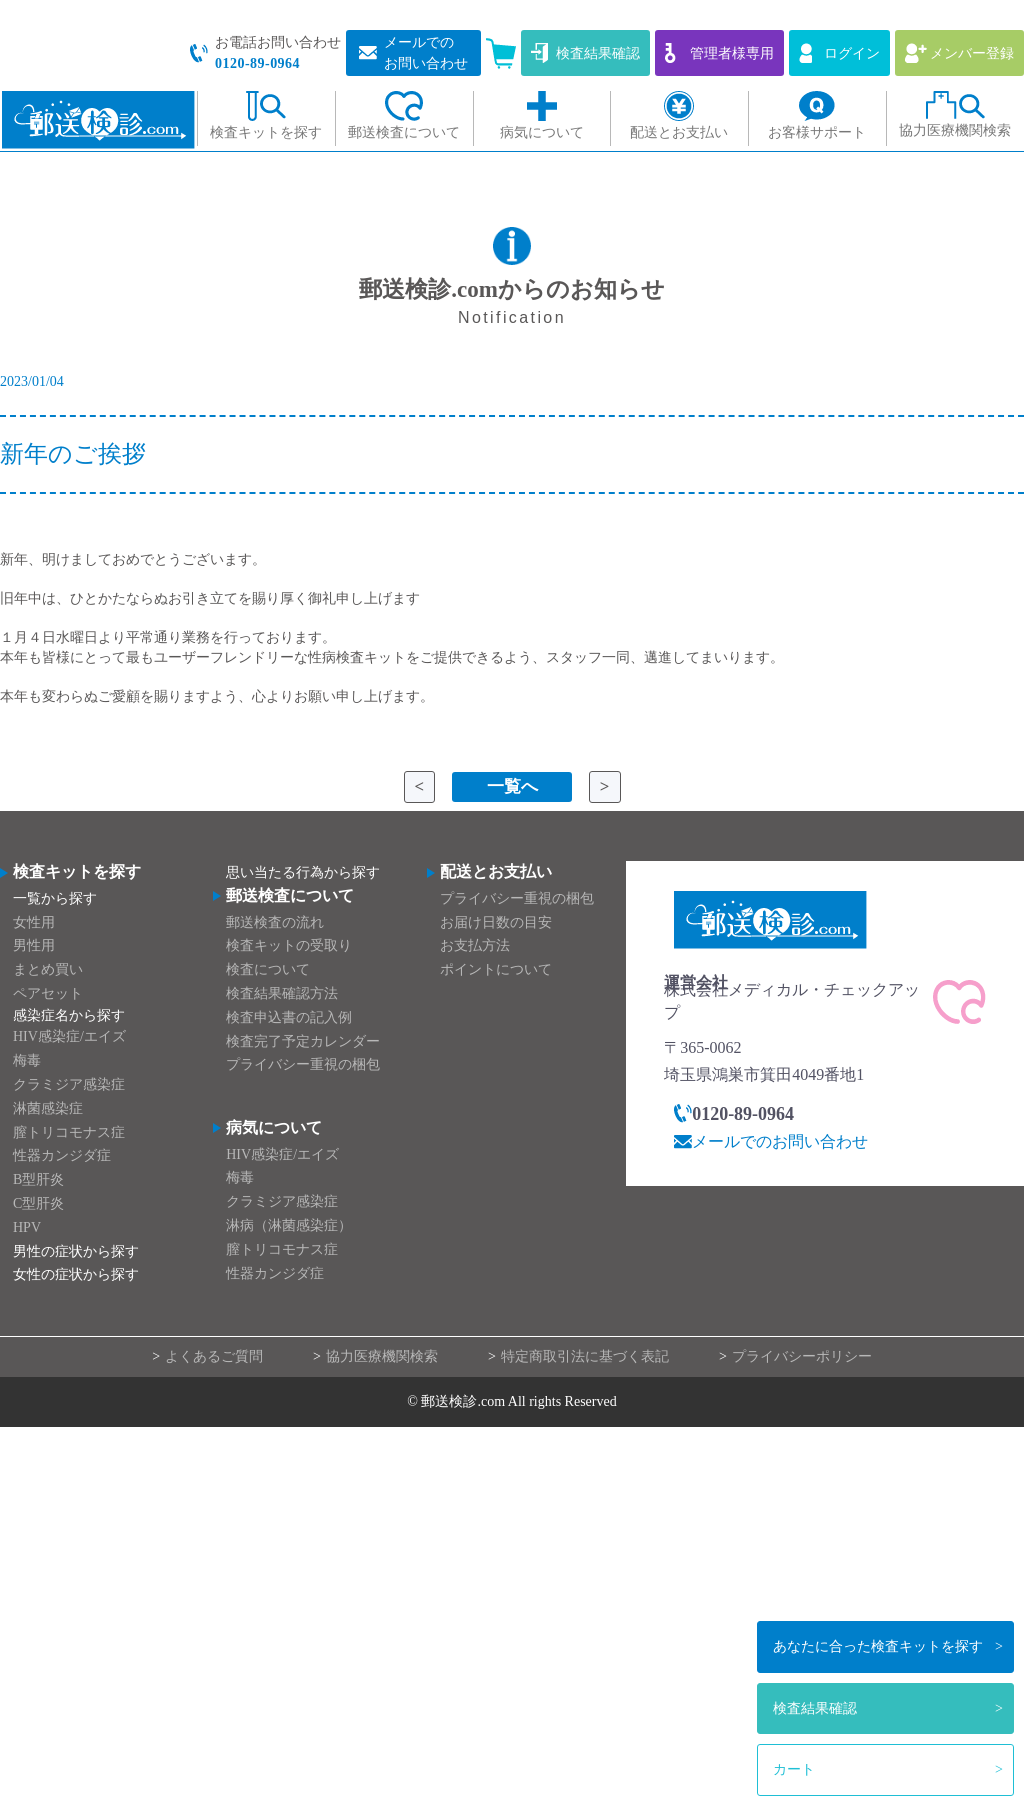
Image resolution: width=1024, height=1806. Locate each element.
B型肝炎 (38, 1180)
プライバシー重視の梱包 (303, 1065)
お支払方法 (475, 946)
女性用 (34, 922)
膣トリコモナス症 (69, 1132)
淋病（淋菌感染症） (289, 1225)
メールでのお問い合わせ (780, 1141)
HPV (27, 1227)
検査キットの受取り (289, 946)
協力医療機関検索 (382, 1357)
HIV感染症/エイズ (69, 1037)
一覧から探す (55, 898)
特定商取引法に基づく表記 (585, 1357)
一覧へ (512, 787)
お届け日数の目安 (496, 922)
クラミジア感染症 (69, 1084)
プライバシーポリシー (802, 1357)
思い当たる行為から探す (303, 873)
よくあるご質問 (214, 1357)
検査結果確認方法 (282, 993)
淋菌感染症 (48, 1108)
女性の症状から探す (76, 1275)
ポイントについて (496, 970)
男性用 (34, 946)
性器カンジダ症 (62, 1156)
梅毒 (27, 1061)
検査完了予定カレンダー (303, 1041)
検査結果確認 (815, 1708)
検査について (268, 970)
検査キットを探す (878, 1646)
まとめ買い (48, 970)
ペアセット (48, 993)
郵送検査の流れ (275, 922)
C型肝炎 (38, 1203)
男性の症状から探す (76, 1251)
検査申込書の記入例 (289, 1017)
